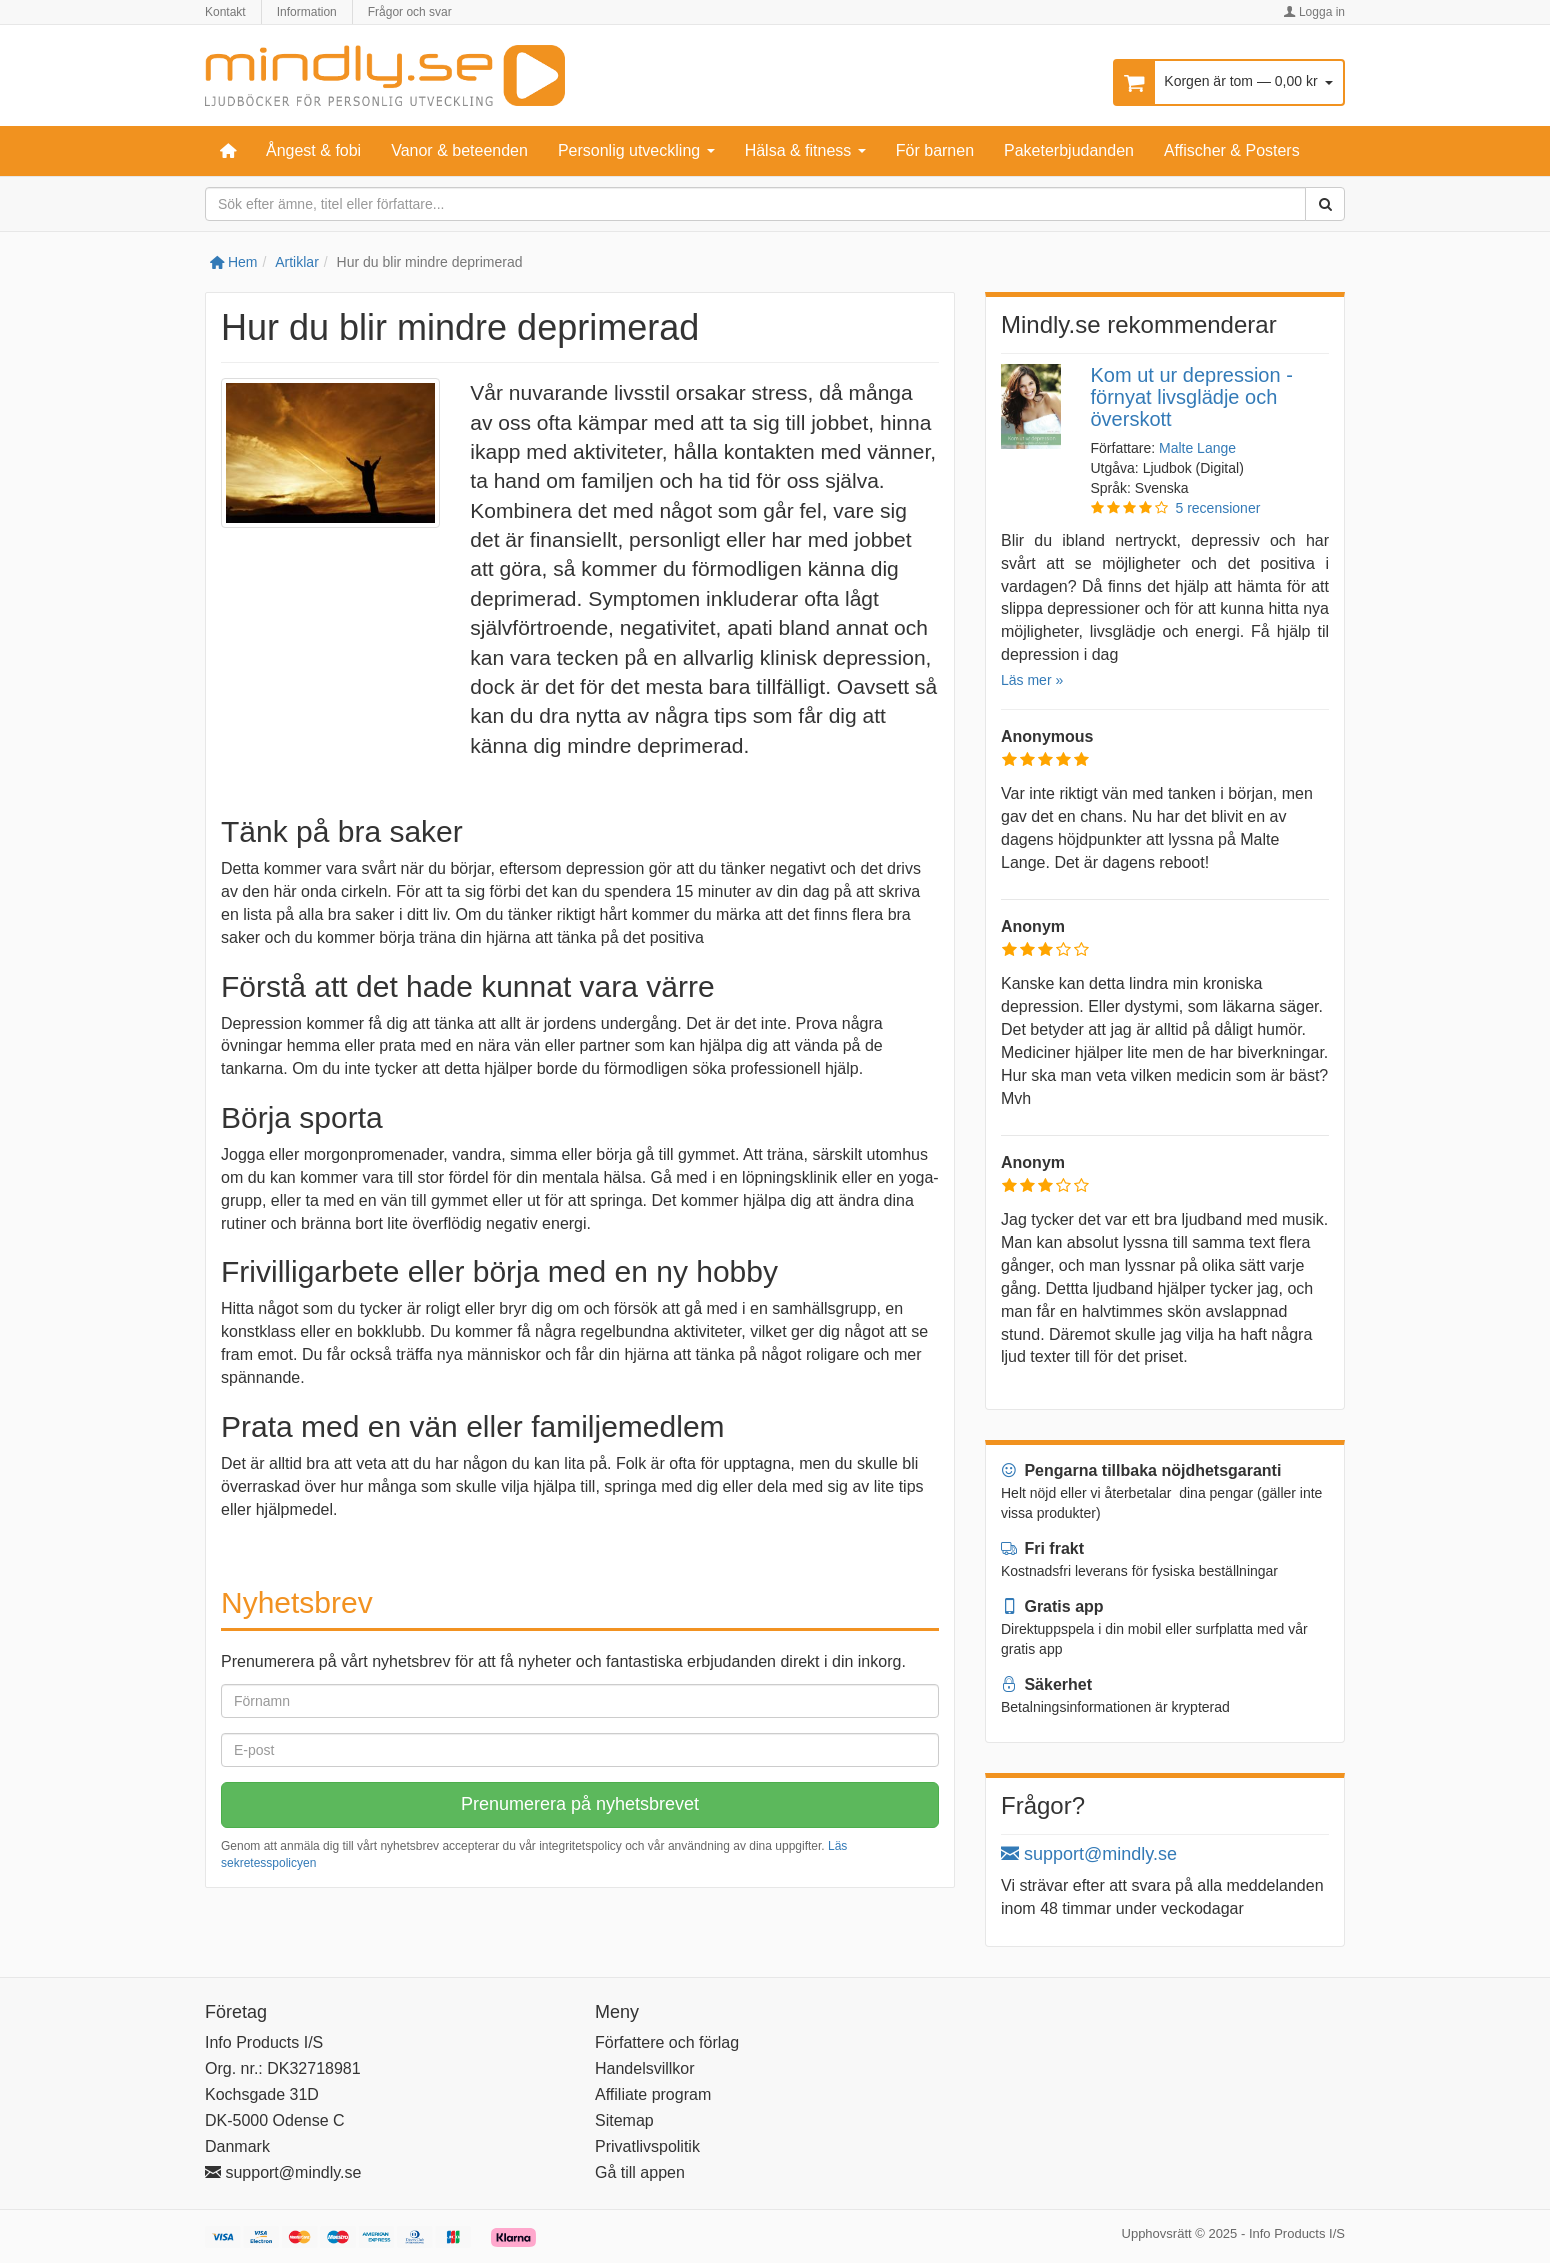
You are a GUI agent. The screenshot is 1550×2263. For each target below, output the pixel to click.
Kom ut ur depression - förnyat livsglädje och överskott (1192, 397)
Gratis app (1052, 1606)
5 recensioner (1218, 508)
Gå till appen (640, 2172)
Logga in (1314, 12)
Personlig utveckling (636, 150)
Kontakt (225, 12)
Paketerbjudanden (1069, 150)
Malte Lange (1197, 448)
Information (307, 12)
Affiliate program (653, 2094)
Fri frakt (1042, 1548)
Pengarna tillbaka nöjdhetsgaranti (1141, 1470)
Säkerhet (1046, 1684)
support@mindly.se (1089, 1854)
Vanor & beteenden (459, 150)
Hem (233, 262)
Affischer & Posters (1232, 150)
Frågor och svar (410, 12)
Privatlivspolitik (647, 2146)
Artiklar (297, 262)
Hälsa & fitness (805, 150)
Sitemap (624, 2120)
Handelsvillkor (645, 2068)
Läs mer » (1032, 680)
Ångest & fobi (313, 150)
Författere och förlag (667, 2042)
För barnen (935, 150)
